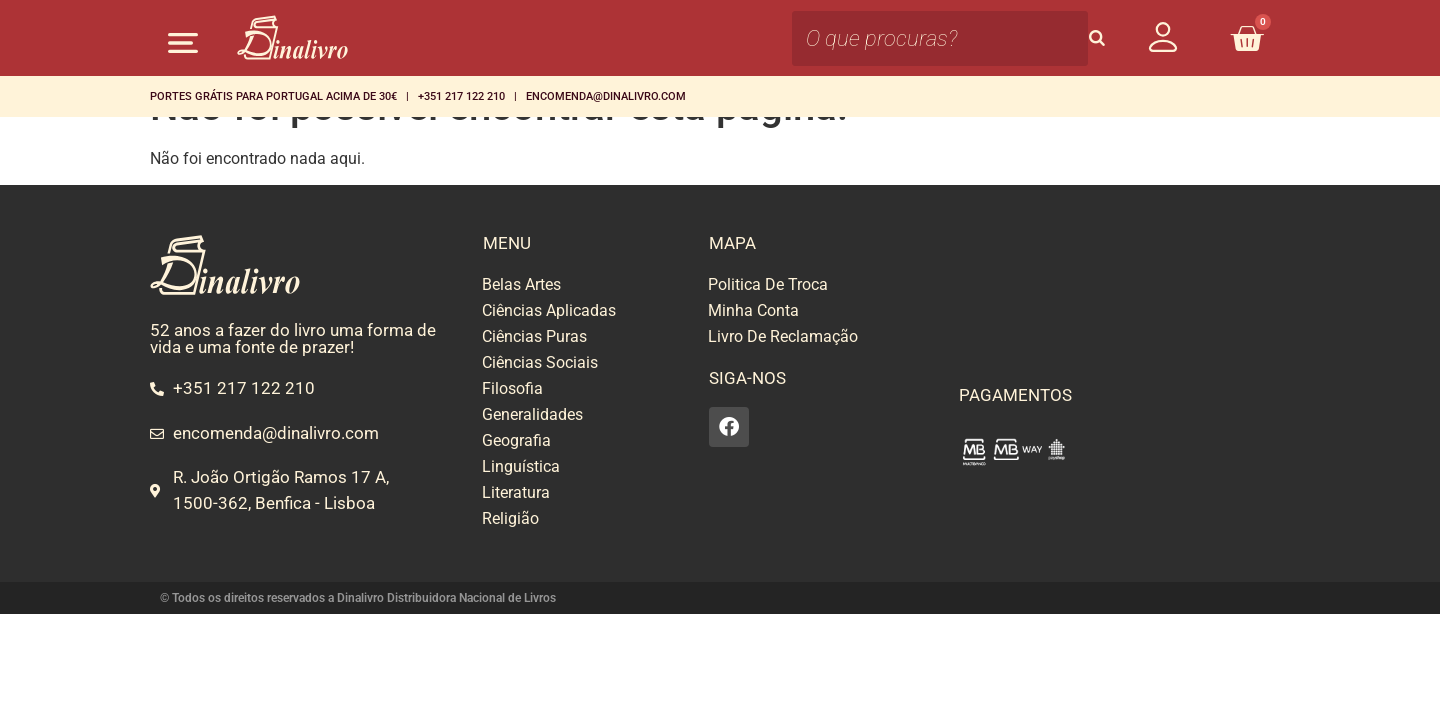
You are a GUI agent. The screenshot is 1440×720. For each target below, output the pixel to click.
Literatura (516, 492)
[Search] (1097, 38)
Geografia (516, 440)
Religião (510, 518)
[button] (182, 42)
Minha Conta (753, 310)
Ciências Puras (534, 336)
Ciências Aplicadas (549, 310)
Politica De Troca (768, 284)
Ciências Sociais (540, 362)
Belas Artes (521, 284)
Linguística (521, 466)
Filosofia (512, 388)
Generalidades (532, 414)
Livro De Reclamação (783, 336)
